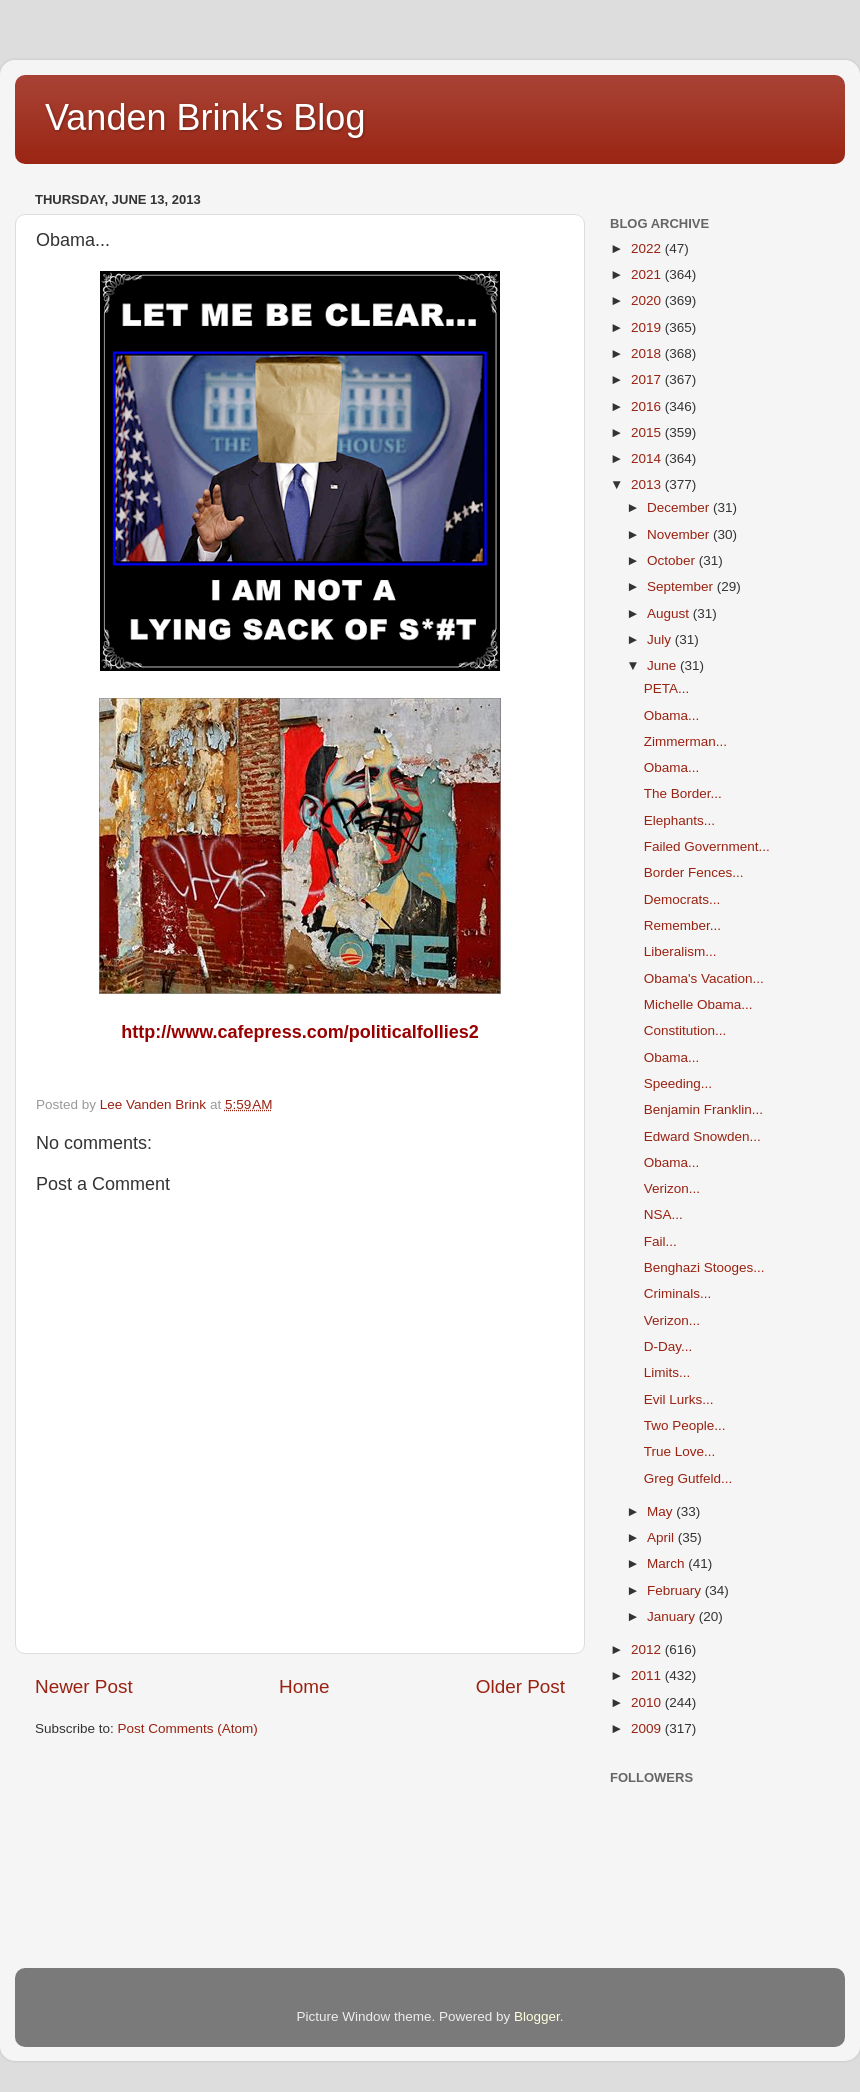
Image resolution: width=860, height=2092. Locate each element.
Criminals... (678, 1293)
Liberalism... (680, 951)
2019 (648, 327)
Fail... (660, 1241)
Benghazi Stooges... (704, 1267)
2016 (648, 406)
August (670, 613)
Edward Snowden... (702, 1136)
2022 (648, 248)
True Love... (680, 1451)
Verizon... (672, 1188)
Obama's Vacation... (704, 978)
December (680, 507)
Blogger (537, 2016)
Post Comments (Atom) (188, 1728)
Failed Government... (707, 846)
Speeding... (678, 1083)
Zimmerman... (685, 741)
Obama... (672, 715)
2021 (648, 274)
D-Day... (668, 1346)
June (663, 665)
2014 (648, 458)
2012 (648, 1649)
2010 (648, 1702)
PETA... (667, 688)
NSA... (663, 1214)
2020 (648, 300)
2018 (648, 353)
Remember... (682, 925)
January (673, 1616)
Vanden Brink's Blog (205, 117)
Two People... (685, 1425)
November (680, 534)
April (662, 1537)
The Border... (683, 793)
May (661, 1511)
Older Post (520, 1686)
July (661, 639)
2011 (648, 1675)
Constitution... (685, 1030)
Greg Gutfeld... (688, 1478)
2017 (648, 379)
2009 (648, 1728)
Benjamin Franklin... (703, 1109)
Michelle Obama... (698, 1004)
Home (304, 1686)
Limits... (667, 1372)
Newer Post (84, 1686)
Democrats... (682, 899)
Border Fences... (694, 872)
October (673, 560)
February (676, 1590)
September (682, 586)
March (667, 1563)
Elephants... (679, 820)
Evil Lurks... (679, 1399)
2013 (648, 484)
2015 (648, 432)
